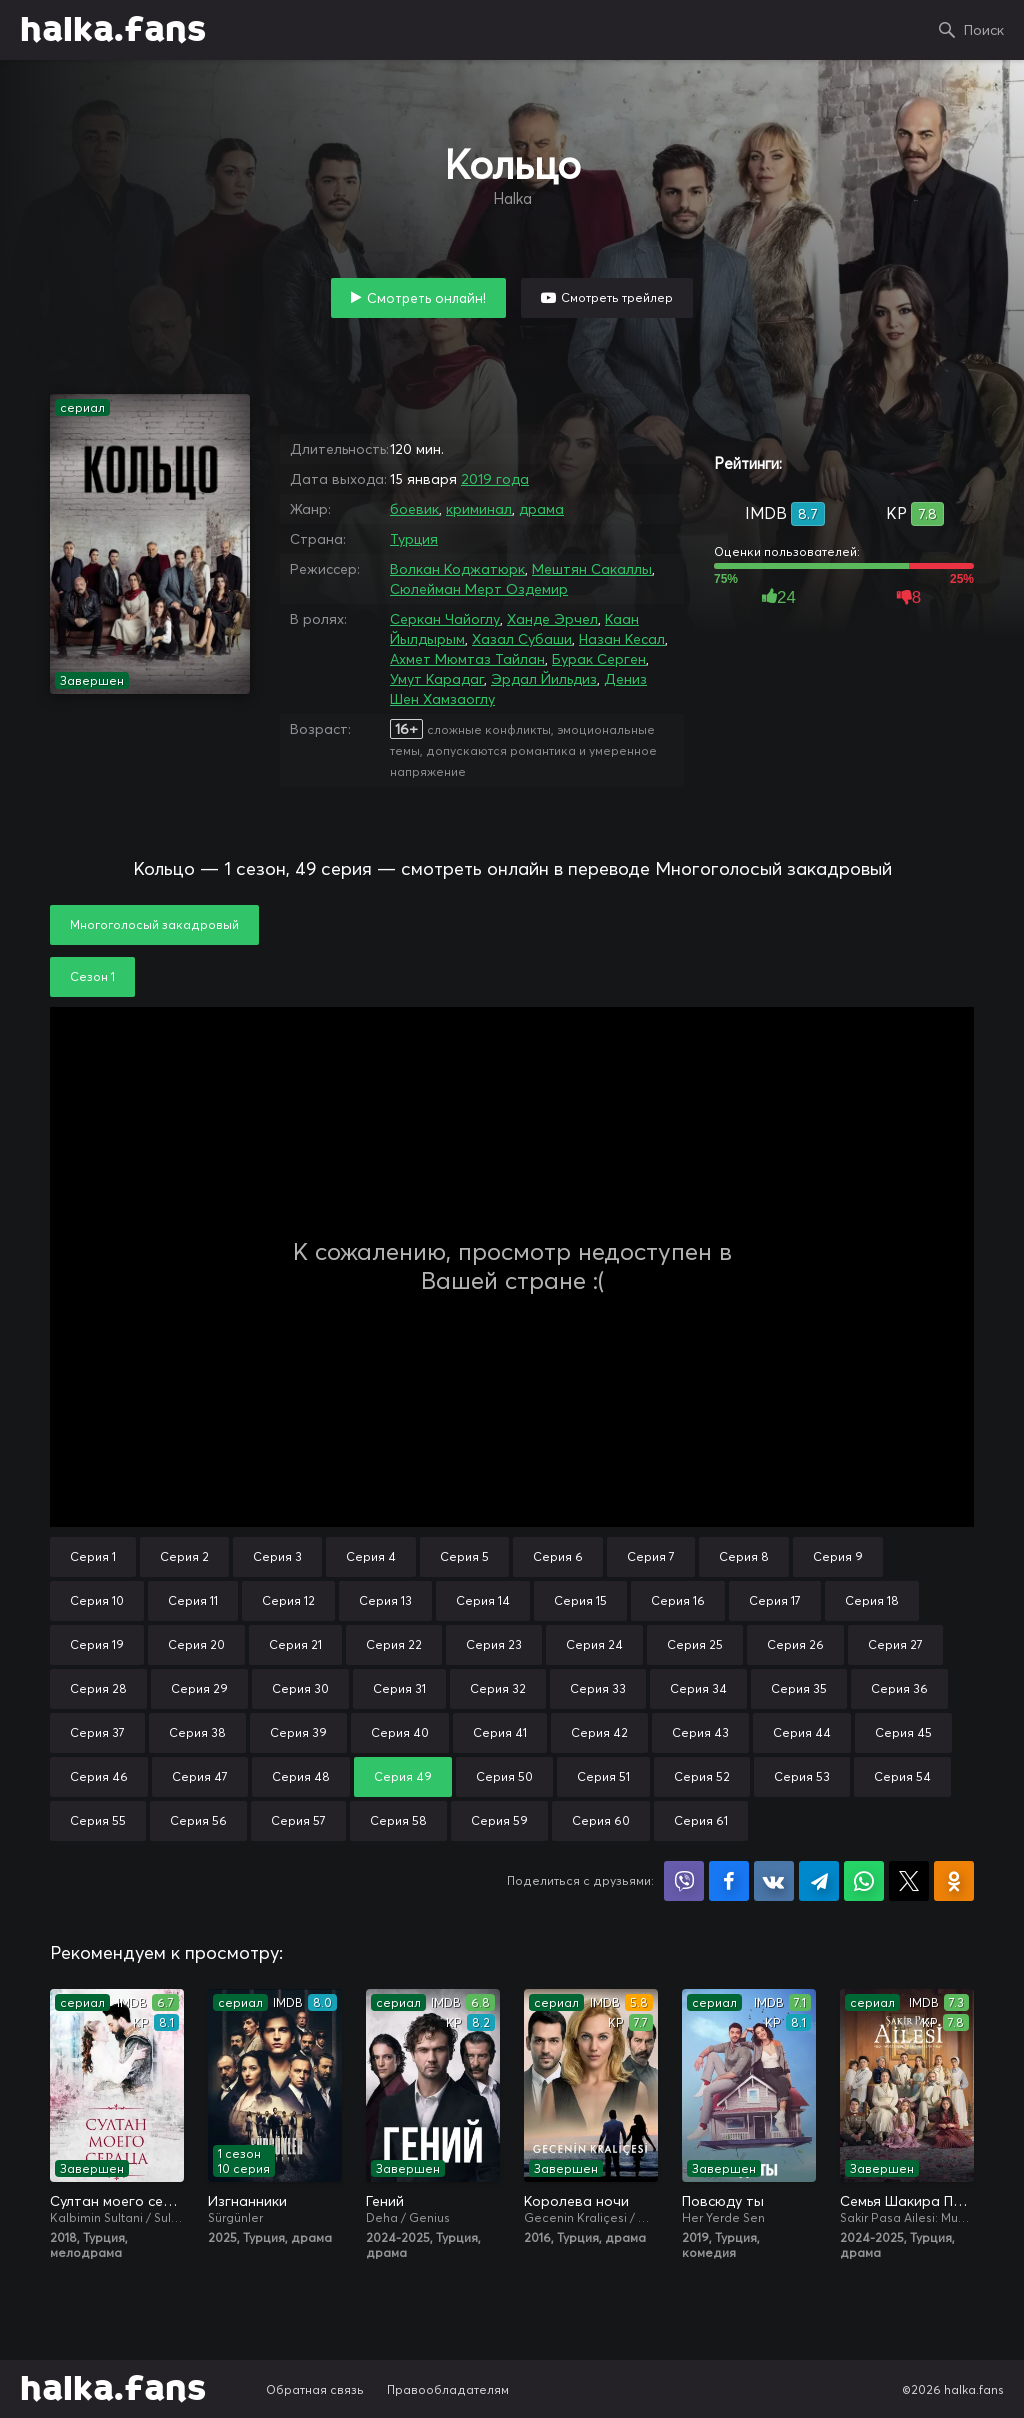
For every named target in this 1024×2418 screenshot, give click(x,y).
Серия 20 (196, 1644)
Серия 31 (399, 1688)
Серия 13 (385, 1600)
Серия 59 (499, 1820)
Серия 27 (895, 1644)
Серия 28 (98, 1688)
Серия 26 (795, 1644)
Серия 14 (483, 1600)
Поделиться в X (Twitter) (909, 1881)
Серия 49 (403, 1776)
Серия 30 (300, 1688)
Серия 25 (695, 1644)
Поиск (984, 30)
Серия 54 (902, 1776)
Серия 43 (700, 1732)
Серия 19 (97, 1644)
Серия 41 (500, 1732)
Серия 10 (97, 1600)
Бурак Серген (599, 659)
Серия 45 (903, 1732)
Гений (385, 2201)
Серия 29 (199, 1688)
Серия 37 (97, 1732)
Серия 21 (295, 1644)
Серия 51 (603, 1776)
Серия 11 (193, 1600)
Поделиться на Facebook (729, 1881)
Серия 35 (799, 1688)
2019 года (495, 479)
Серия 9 (838, 1556)
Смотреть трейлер (617, 297)
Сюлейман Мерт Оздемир (479, 589)
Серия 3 (277, 1556)
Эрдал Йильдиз (544, 679)
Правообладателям (448, 2389)
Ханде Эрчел (552, 619)
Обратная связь (315, 2389)
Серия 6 (558, 1556)
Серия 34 (698, 1688)
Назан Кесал (622, 639)
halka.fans (113, 30)
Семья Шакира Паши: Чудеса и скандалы (907, 2201)
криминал (479, 509)
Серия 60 (601, 1820)
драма (541, 509)
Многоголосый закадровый (154, 924)
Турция (414, 539)
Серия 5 (464, 1556)
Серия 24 (594, 1644)
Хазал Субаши (522, 639)
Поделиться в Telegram (819, 1881)
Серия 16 (678, 1600)
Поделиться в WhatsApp (864, 1881)
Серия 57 (298, 1820)
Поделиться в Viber (684, 1881)
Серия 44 (802, 1732)
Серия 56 (198, 1820)
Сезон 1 (92, 976)
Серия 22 (394, 1644)
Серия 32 (498, 1688)
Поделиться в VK (774, 1881)
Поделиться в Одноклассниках (954, 1881)
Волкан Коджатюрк (457, 569)
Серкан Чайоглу (445, 619)
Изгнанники (247, 2201)
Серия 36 (899, 1688)
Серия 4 (371, 1556)
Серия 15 (580, 1600)
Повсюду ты (723, 2201)
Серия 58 (398, 1820)
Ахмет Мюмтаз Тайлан (467, 659)
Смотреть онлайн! (426, 298)
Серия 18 (872, 1600)
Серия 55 (98, 1820)
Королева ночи (576, 2201)
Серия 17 (775, 1600)
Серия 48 (301, 1776)
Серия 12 (288, 1600)
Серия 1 (93, 1556)
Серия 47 (200, 1776)
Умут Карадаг (437, 679)
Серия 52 (702, 1776)
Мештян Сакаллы (592, 569)
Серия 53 (802, 1776)
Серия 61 (701, 1820)
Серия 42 (599, 1732)
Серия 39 (298, 1732)
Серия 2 (184, 1556)
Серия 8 (744, 1556)
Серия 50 (504, 1776)
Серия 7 (651, 1556)
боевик (414, 509)
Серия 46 (99, 1776)
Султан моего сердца (117, 2201)
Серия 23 (494, 1644)
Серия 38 (197, 1732)
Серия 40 (400, 1732)
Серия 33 (598, 1688)
